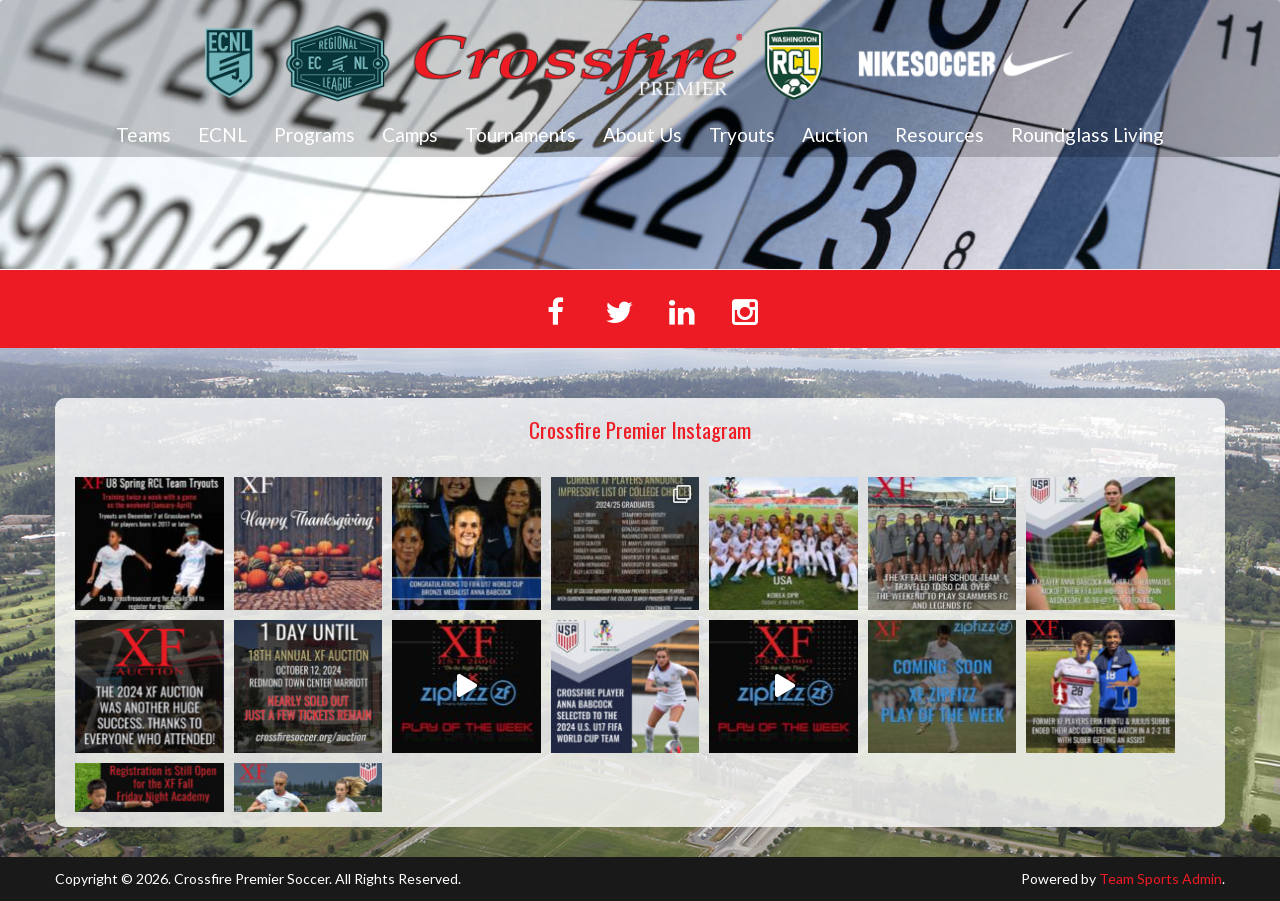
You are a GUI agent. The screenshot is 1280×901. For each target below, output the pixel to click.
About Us (642, 134)
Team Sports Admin (1160, 878)
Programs (314, 134)
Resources (939, 134)
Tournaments (520, 134)
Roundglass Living (1087, 134)
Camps (410, 134)
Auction (835, 134)
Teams (143, 134)
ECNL (222, 134)
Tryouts (742, 134)
